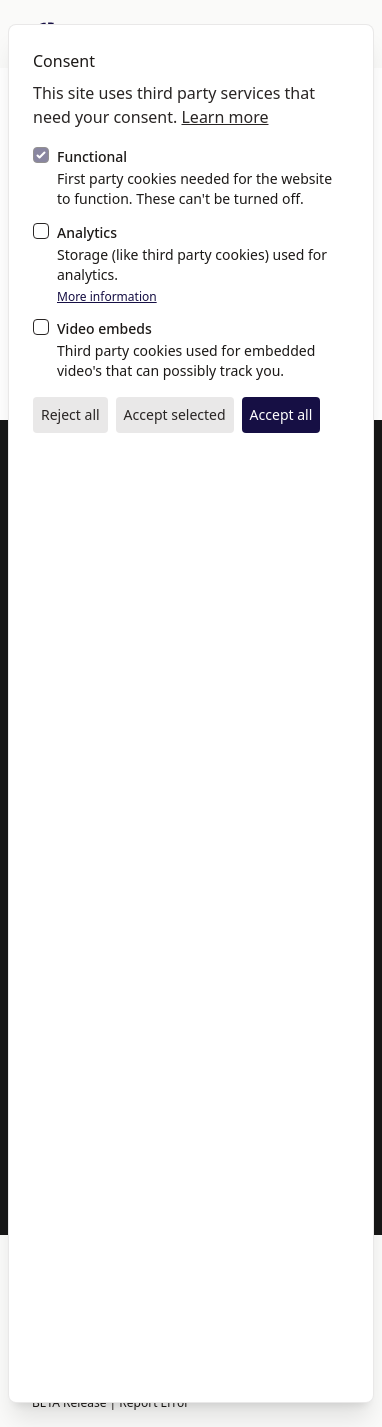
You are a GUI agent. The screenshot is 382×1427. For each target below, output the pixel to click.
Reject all (70, 414)
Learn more (224, 117)
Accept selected (175, 414)
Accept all (281, 414)
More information (107, 297)
